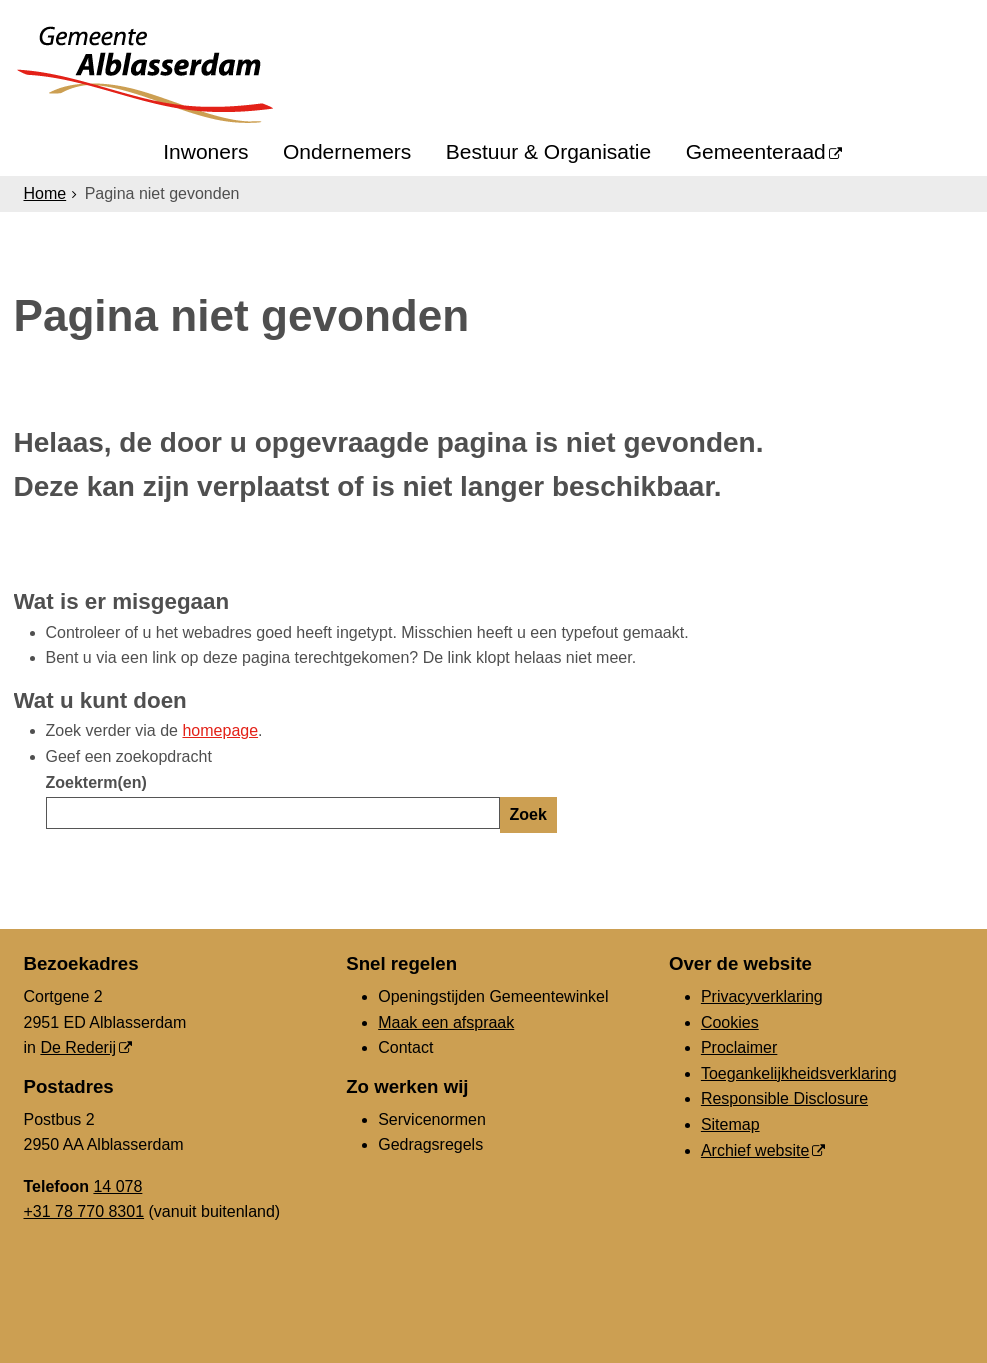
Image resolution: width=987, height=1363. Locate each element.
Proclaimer (739, 1047)
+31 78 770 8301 (84, 1211)
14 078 (117, 1186)
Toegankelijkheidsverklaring (799, 1073)
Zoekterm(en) (96, 782)
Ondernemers (347, 151)
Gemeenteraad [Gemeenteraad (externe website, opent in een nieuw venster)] (756, 151)
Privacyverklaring (762, 996)
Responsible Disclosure (784, 1098)
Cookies (730, 1022)
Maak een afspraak (446, 1022)
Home (45, 193)
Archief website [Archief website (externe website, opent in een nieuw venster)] (755, 1150)
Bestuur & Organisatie (548, 151)
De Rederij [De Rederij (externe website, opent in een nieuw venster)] (78, 1047)
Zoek (528, 814)
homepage (220, 730)
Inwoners (205, 151)
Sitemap (730, 1124)
